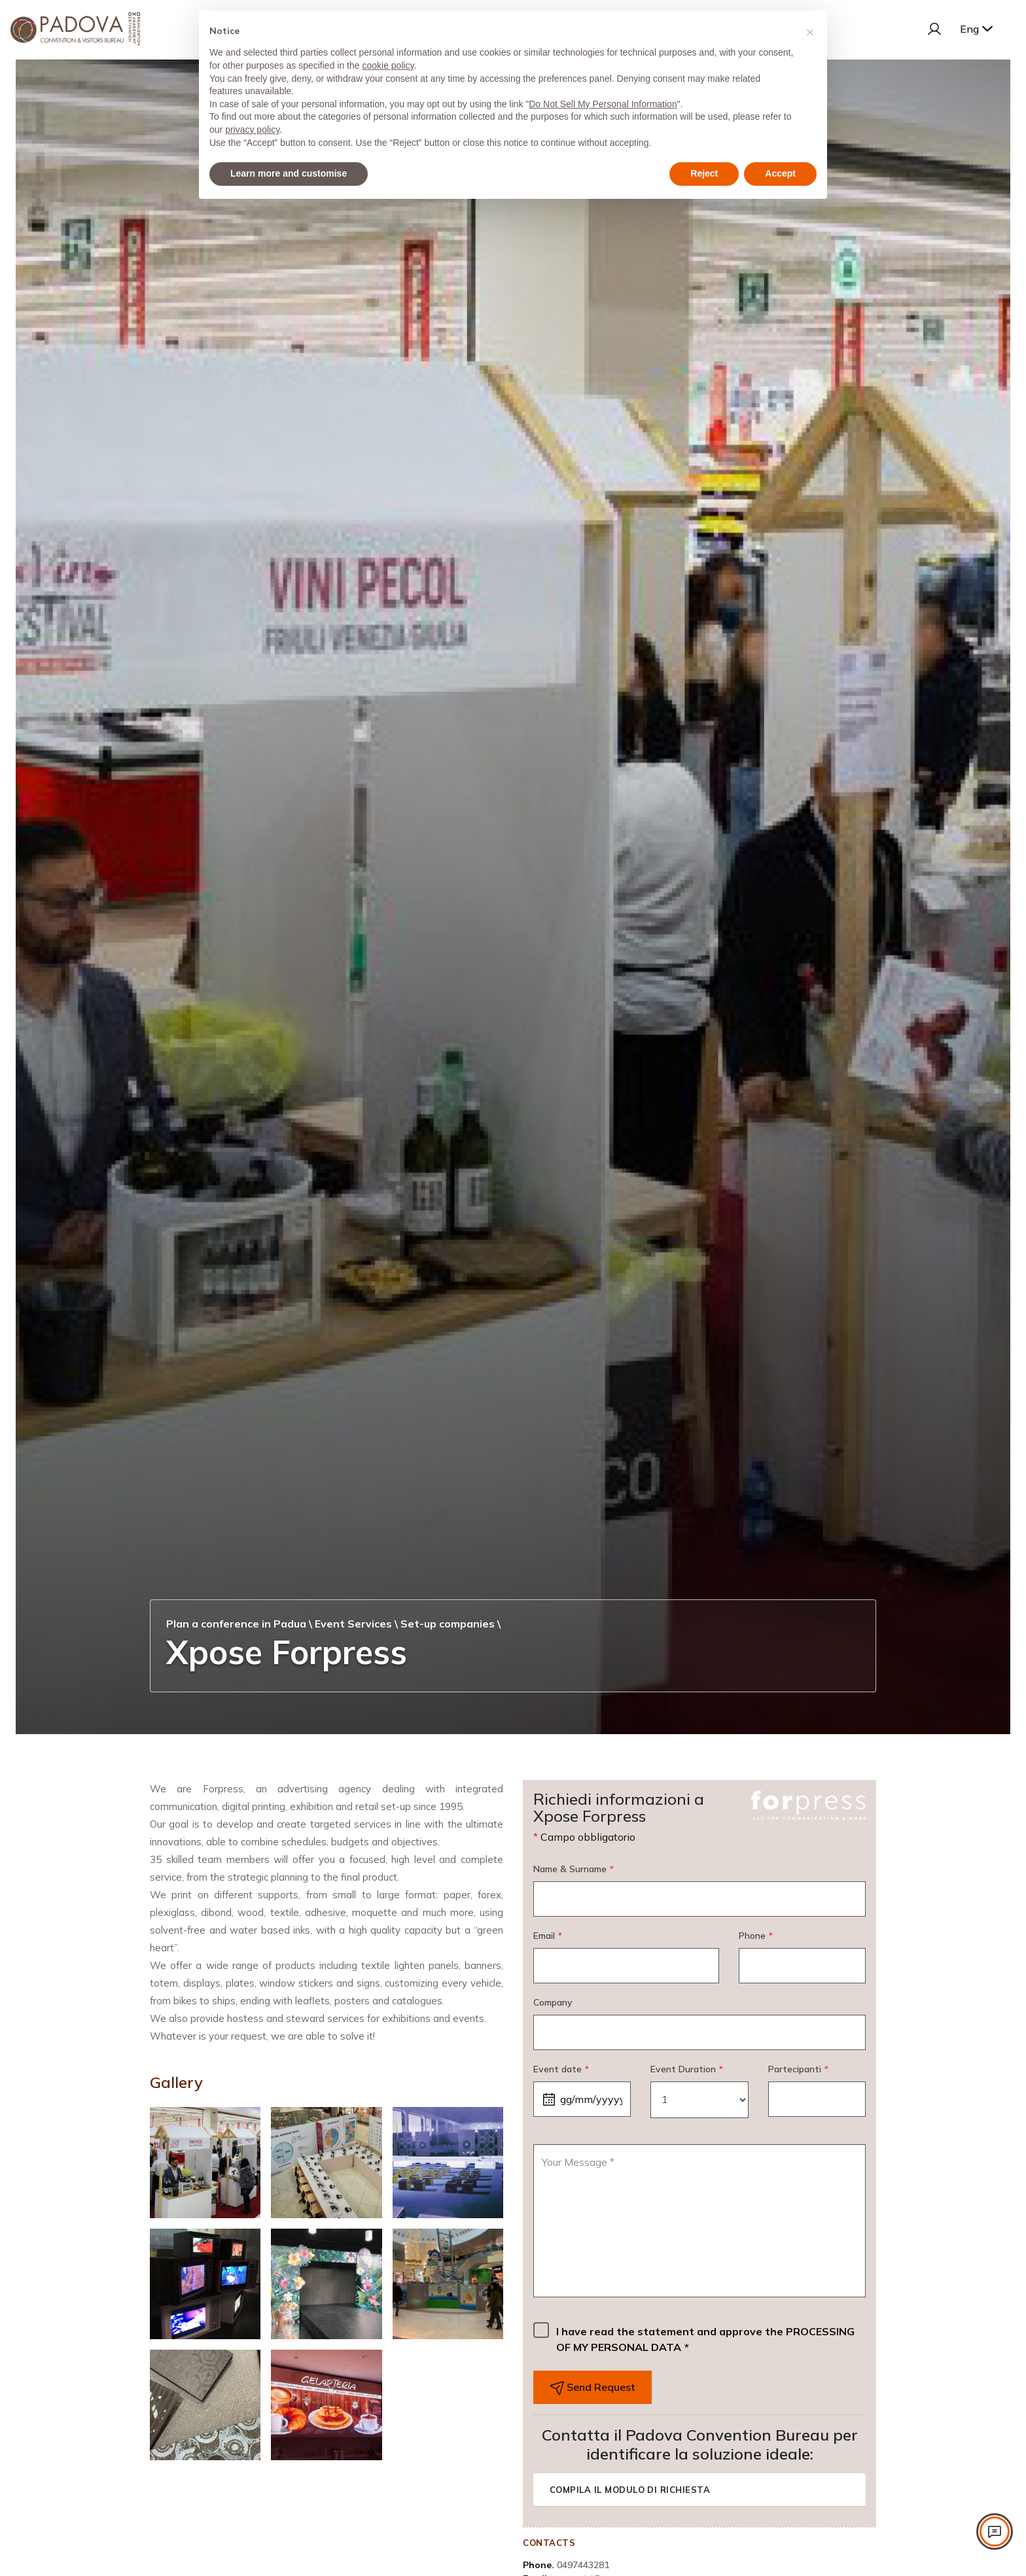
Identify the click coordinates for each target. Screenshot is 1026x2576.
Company (553, 2002)
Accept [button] (780, 173)
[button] (810, 31)
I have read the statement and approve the (705, 2339)
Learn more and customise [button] (288, 173)
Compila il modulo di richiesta (630, 2489)
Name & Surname (573, 1869)
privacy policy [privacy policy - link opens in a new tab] (252, 129)
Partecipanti (798, 2069)
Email (547, 1935)
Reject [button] (704, 173)
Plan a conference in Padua (236, 1623)
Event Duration (686, 2069)
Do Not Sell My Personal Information (603, 104)
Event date (560, 2069)
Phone (755, 1935)
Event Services (353, 1623)
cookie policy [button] (388, 65)
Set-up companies (447, 1623)
